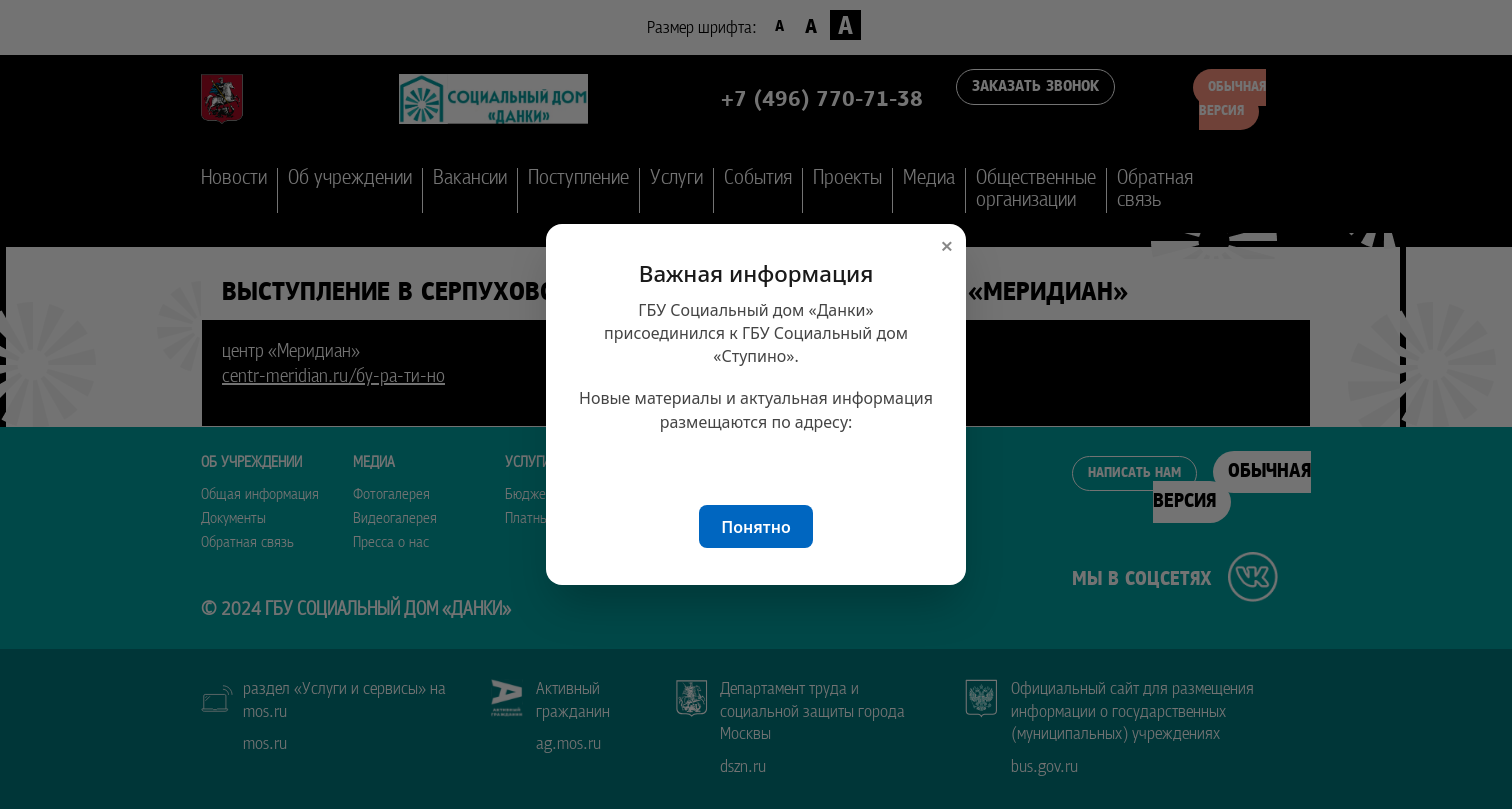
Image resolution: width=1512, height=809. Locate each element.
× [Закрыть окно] (946, 246)
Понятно (755, 527)
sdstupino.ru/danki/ (756, 464)
